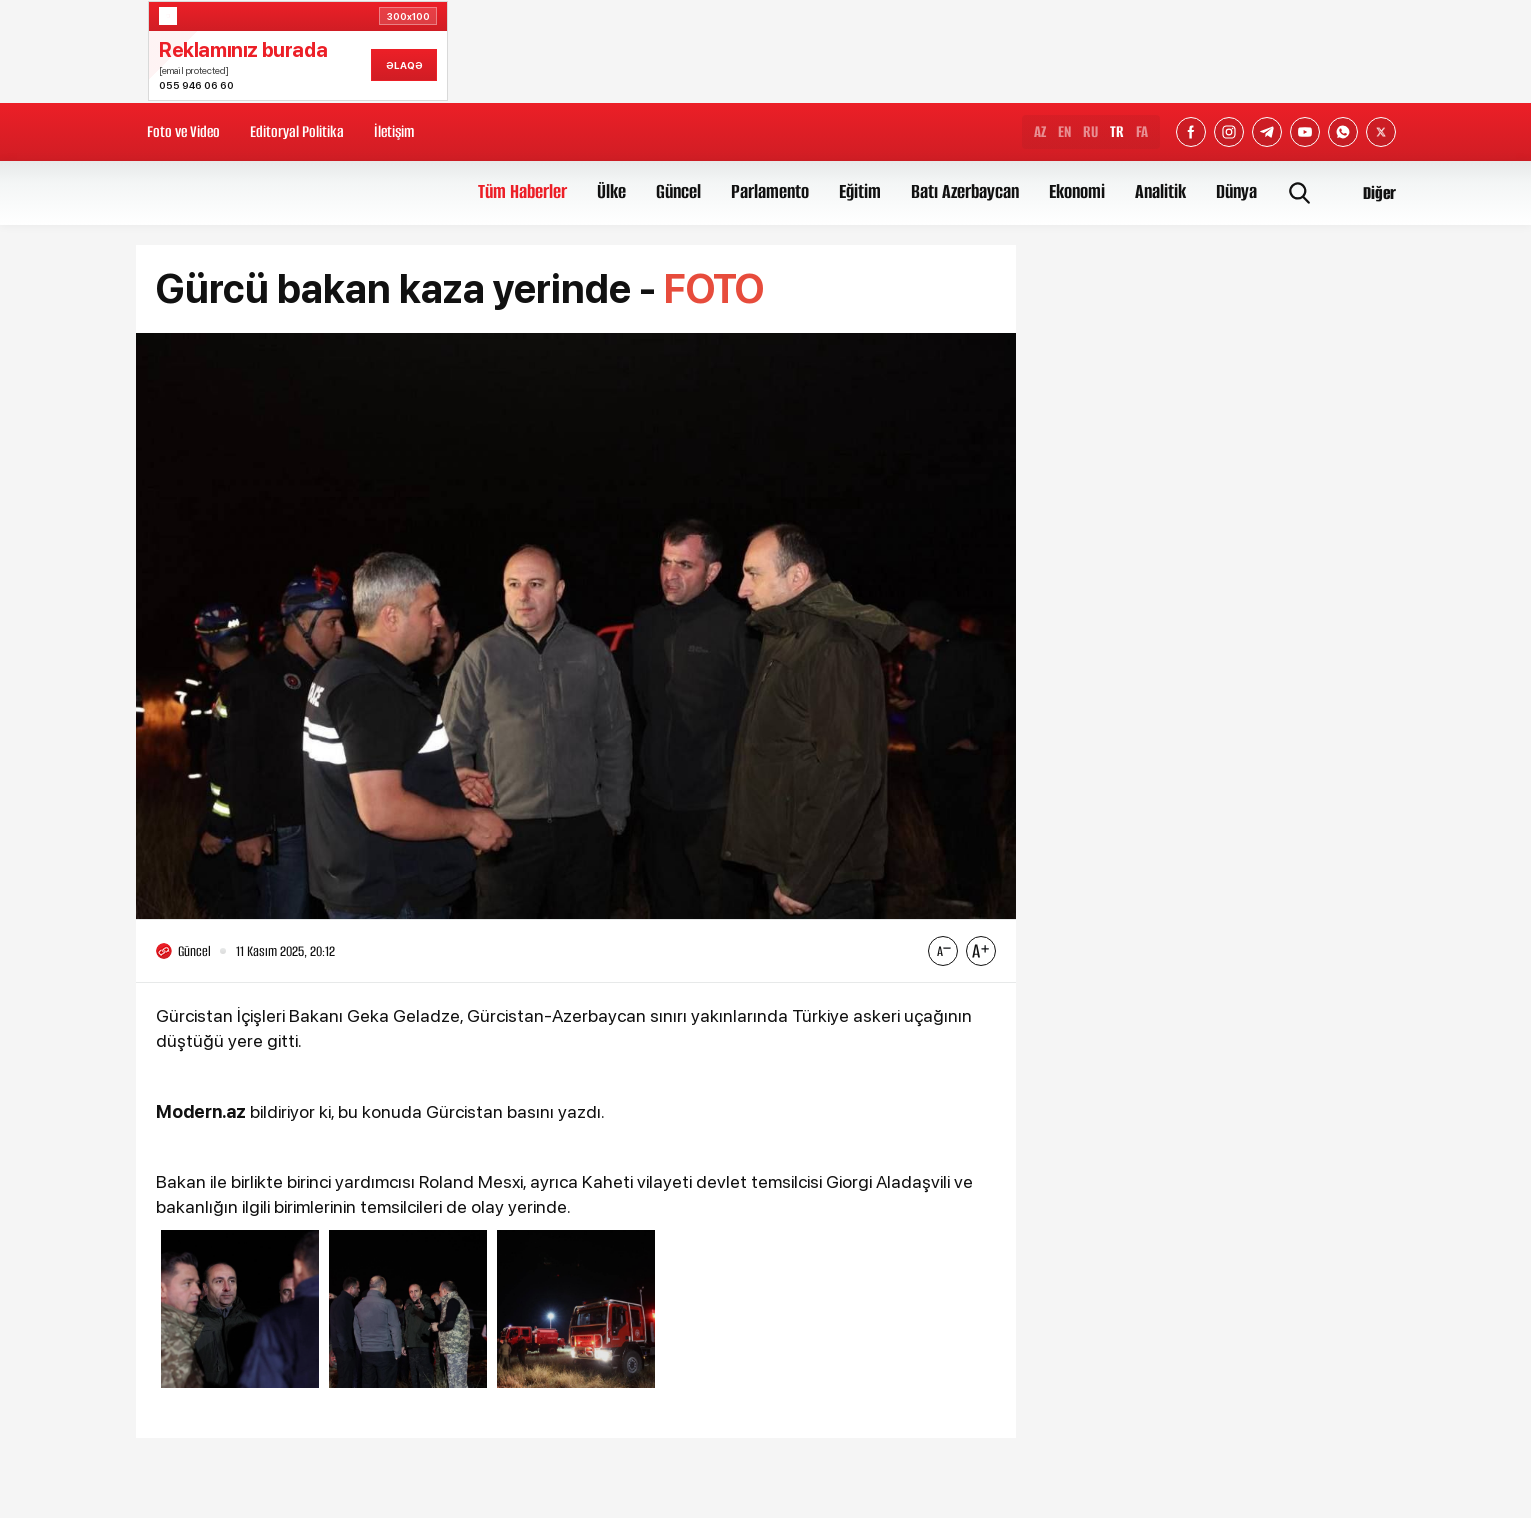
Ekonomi (1077, 191)
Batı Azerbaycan (965, 191)
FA (1142, 131)
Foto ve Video (183, 131)
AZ (1040, 131)
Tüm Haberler (522, 191)
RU (1090, 131)
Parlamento (770, 191)
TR (1117, 131)
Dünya (1236, 191)
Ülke (611, 191)
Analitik (1160, 191)
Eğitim (860, 191)
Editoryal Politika (297, 131)
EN (1064, 131)
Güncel (678, 191)
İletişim (394, 131)
